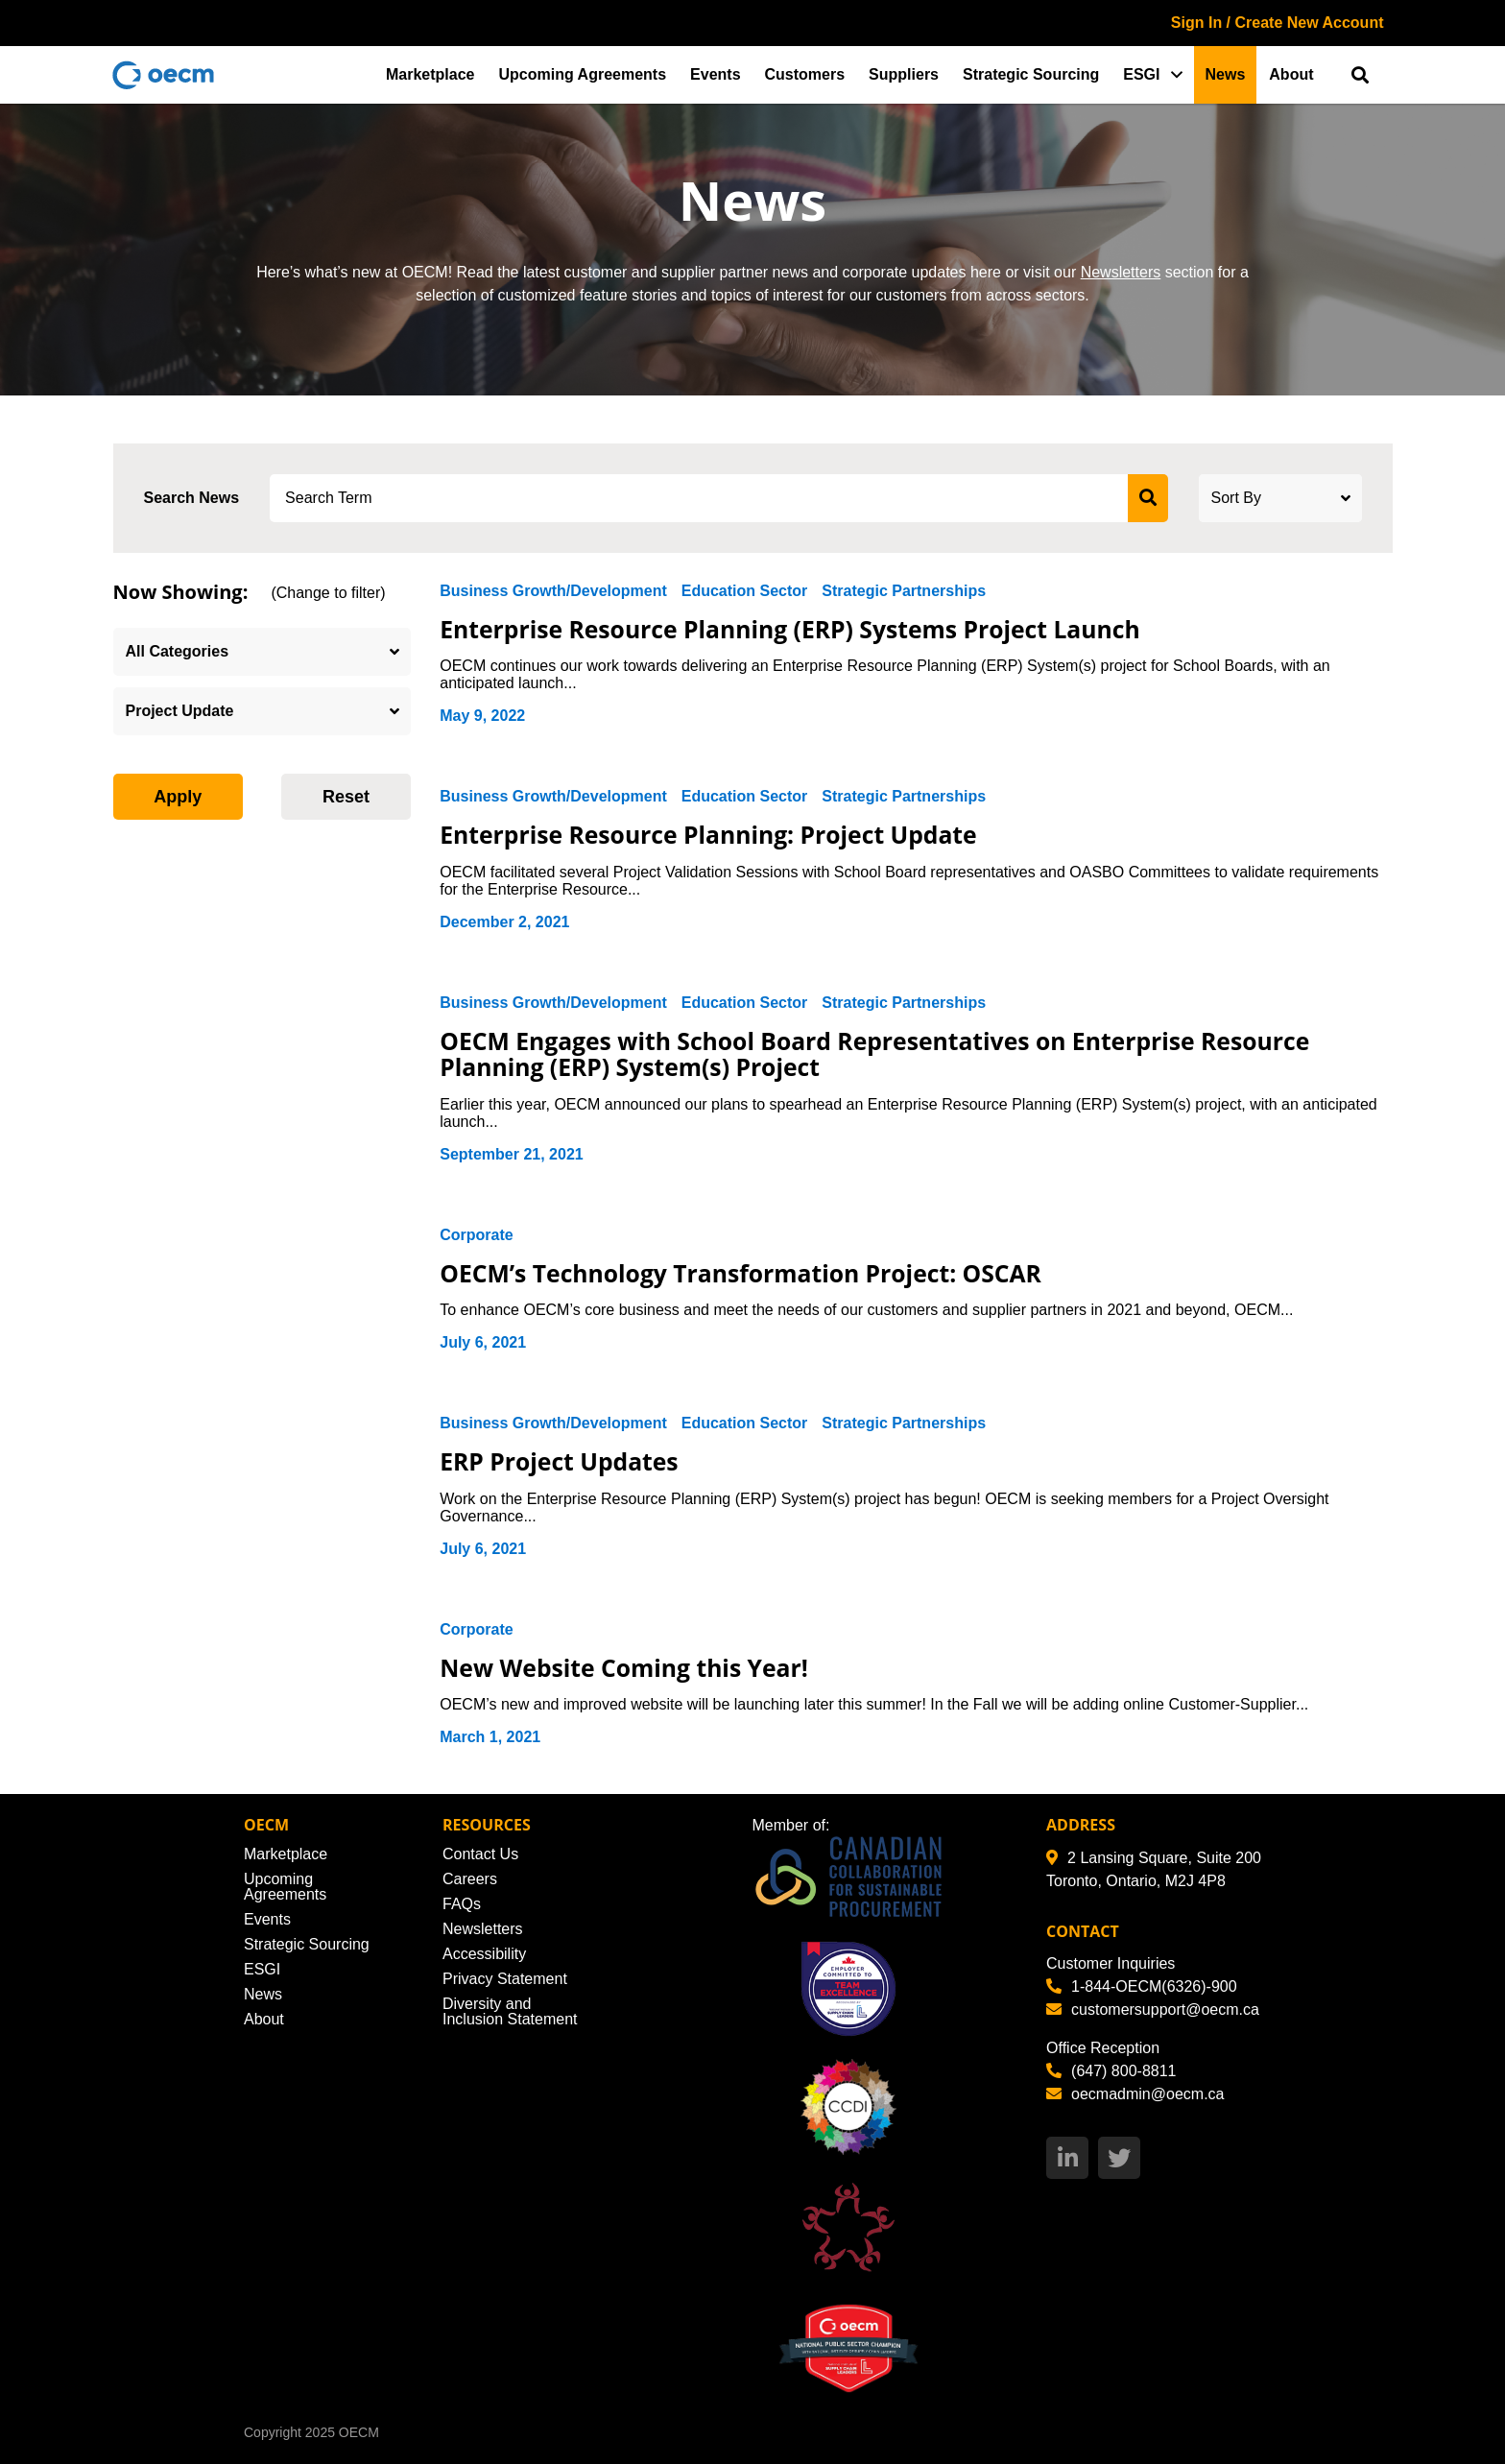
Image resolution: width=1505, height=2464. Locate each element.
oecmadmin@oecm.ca (1135, 2094)
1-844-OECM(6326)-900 (1141, 1986)
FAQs (461, 1904)
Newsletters (1121, 272)
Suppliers (904, 74)
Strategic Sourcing (1031, 74)
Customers (805, 74)
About (1291, 74)
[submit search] (1148, 498)
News (1226, 74)
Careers (469, 1879)
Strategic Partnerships (904, 591)
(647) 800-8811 (1111, 2071)
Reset (346, 796)
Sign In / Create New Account (1277, 22)
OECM (359, 2432)
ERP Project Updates (560, 1461)
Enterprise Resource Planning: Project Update (711, 834)
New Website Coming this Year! (626, 1667)
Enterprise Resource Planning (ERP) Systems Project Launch (794, 628)
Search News (192, 498)
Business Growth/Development (553, 591)
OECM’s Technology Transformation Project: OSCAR (744, 1272)
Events (715, 74)
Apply (178, 796)
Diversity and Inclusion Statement (510, 2011)
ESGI (1141, 74)
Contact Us (480, 1854)
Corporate (476, 1235)
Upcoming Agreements (583, 74)
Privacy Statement (504, 1979)
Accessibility (484, 1954)
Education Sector (744, 591)
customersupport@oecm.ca (1152, 2009)
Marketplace (430, 74)
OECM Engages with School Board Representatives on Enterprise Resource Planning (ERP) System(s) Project (880, 1054)
